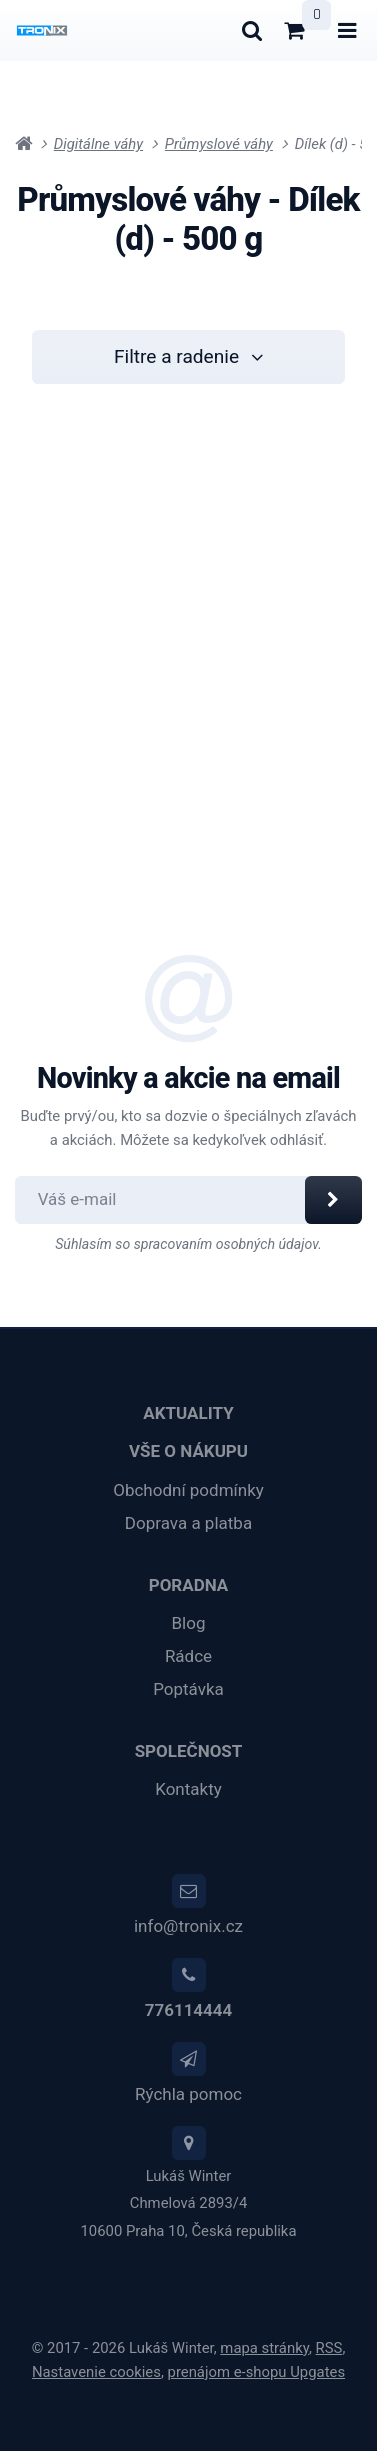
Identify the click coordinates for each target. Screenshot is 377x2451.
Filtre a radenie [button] (188, 356)
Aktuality (188, 1413)
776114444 (188, 2010)
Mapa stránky (264, 2348)
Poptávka (188, 1689)
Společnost (189, 1751)
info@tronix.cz (188, 1926)
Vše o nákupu (188, 1451)
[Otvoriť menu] (347, 30)
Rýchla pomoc (188, 2094)
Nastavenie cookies (96, 2372)
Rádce (188, 1656)
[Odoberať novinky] (170, 1200)
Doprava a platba (188, 1523)
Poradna (189, 1585)
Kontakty (188, 1789)
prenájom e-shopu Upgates (257, 2372)
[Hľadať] (251, 30)
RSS (329, 2348)
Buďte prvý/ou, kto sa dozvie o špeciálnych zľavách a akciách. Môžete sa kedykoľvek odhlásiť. (189, 1128)
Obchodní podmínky (188, 1490)
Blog (189, 1623)
